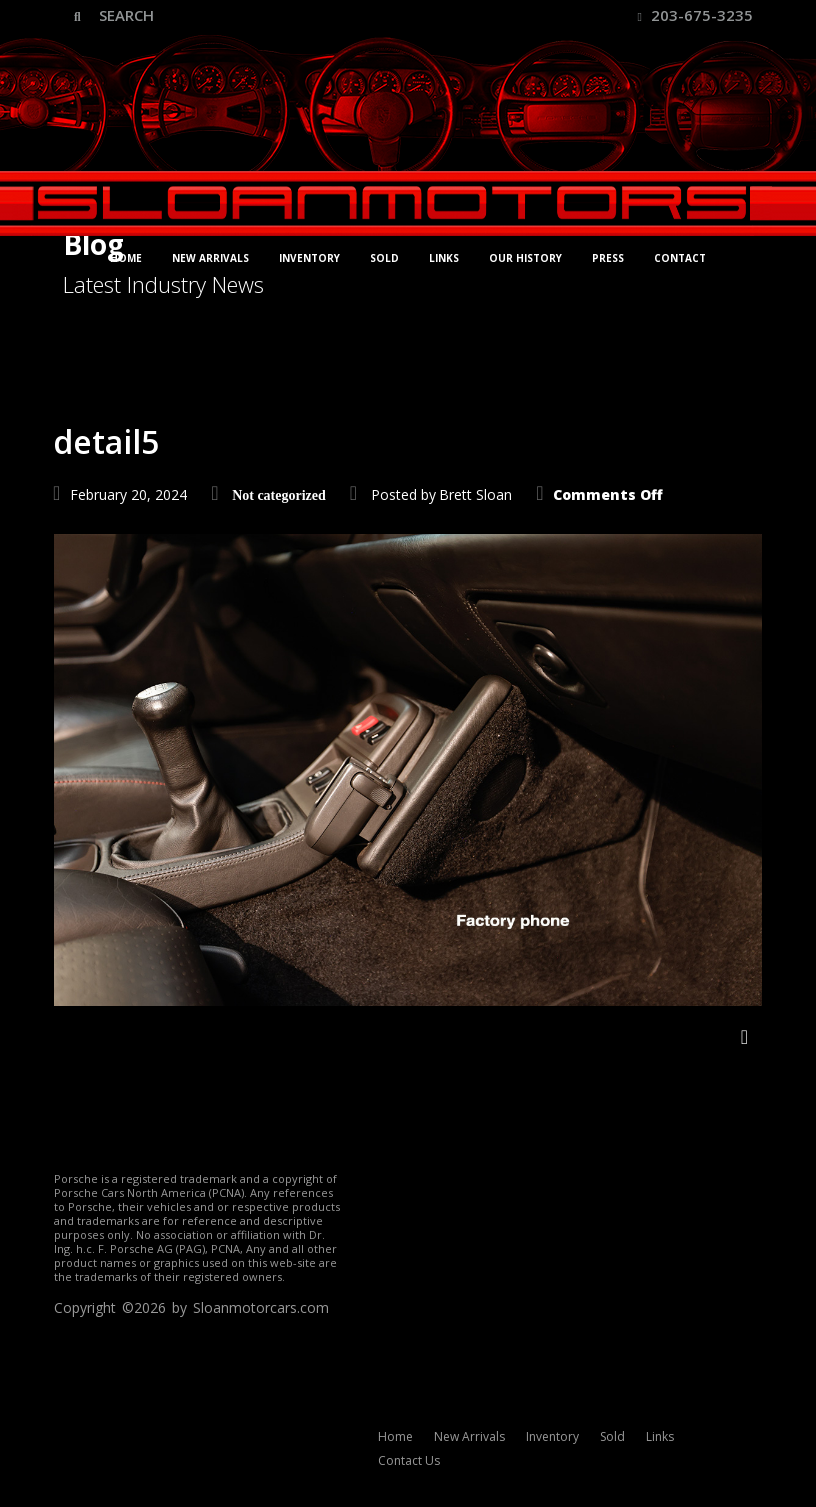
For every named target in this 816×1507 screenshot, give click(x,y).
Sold (384, 258)
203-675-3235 (695, 15)
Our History (525, 258)
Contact (680, 258)
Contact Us (409, 1460)
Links (444, 258)
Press (608, 258)
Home (126, 258)
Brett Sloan (475, 494)
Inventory (309, 258)
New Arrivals (210, 258)
